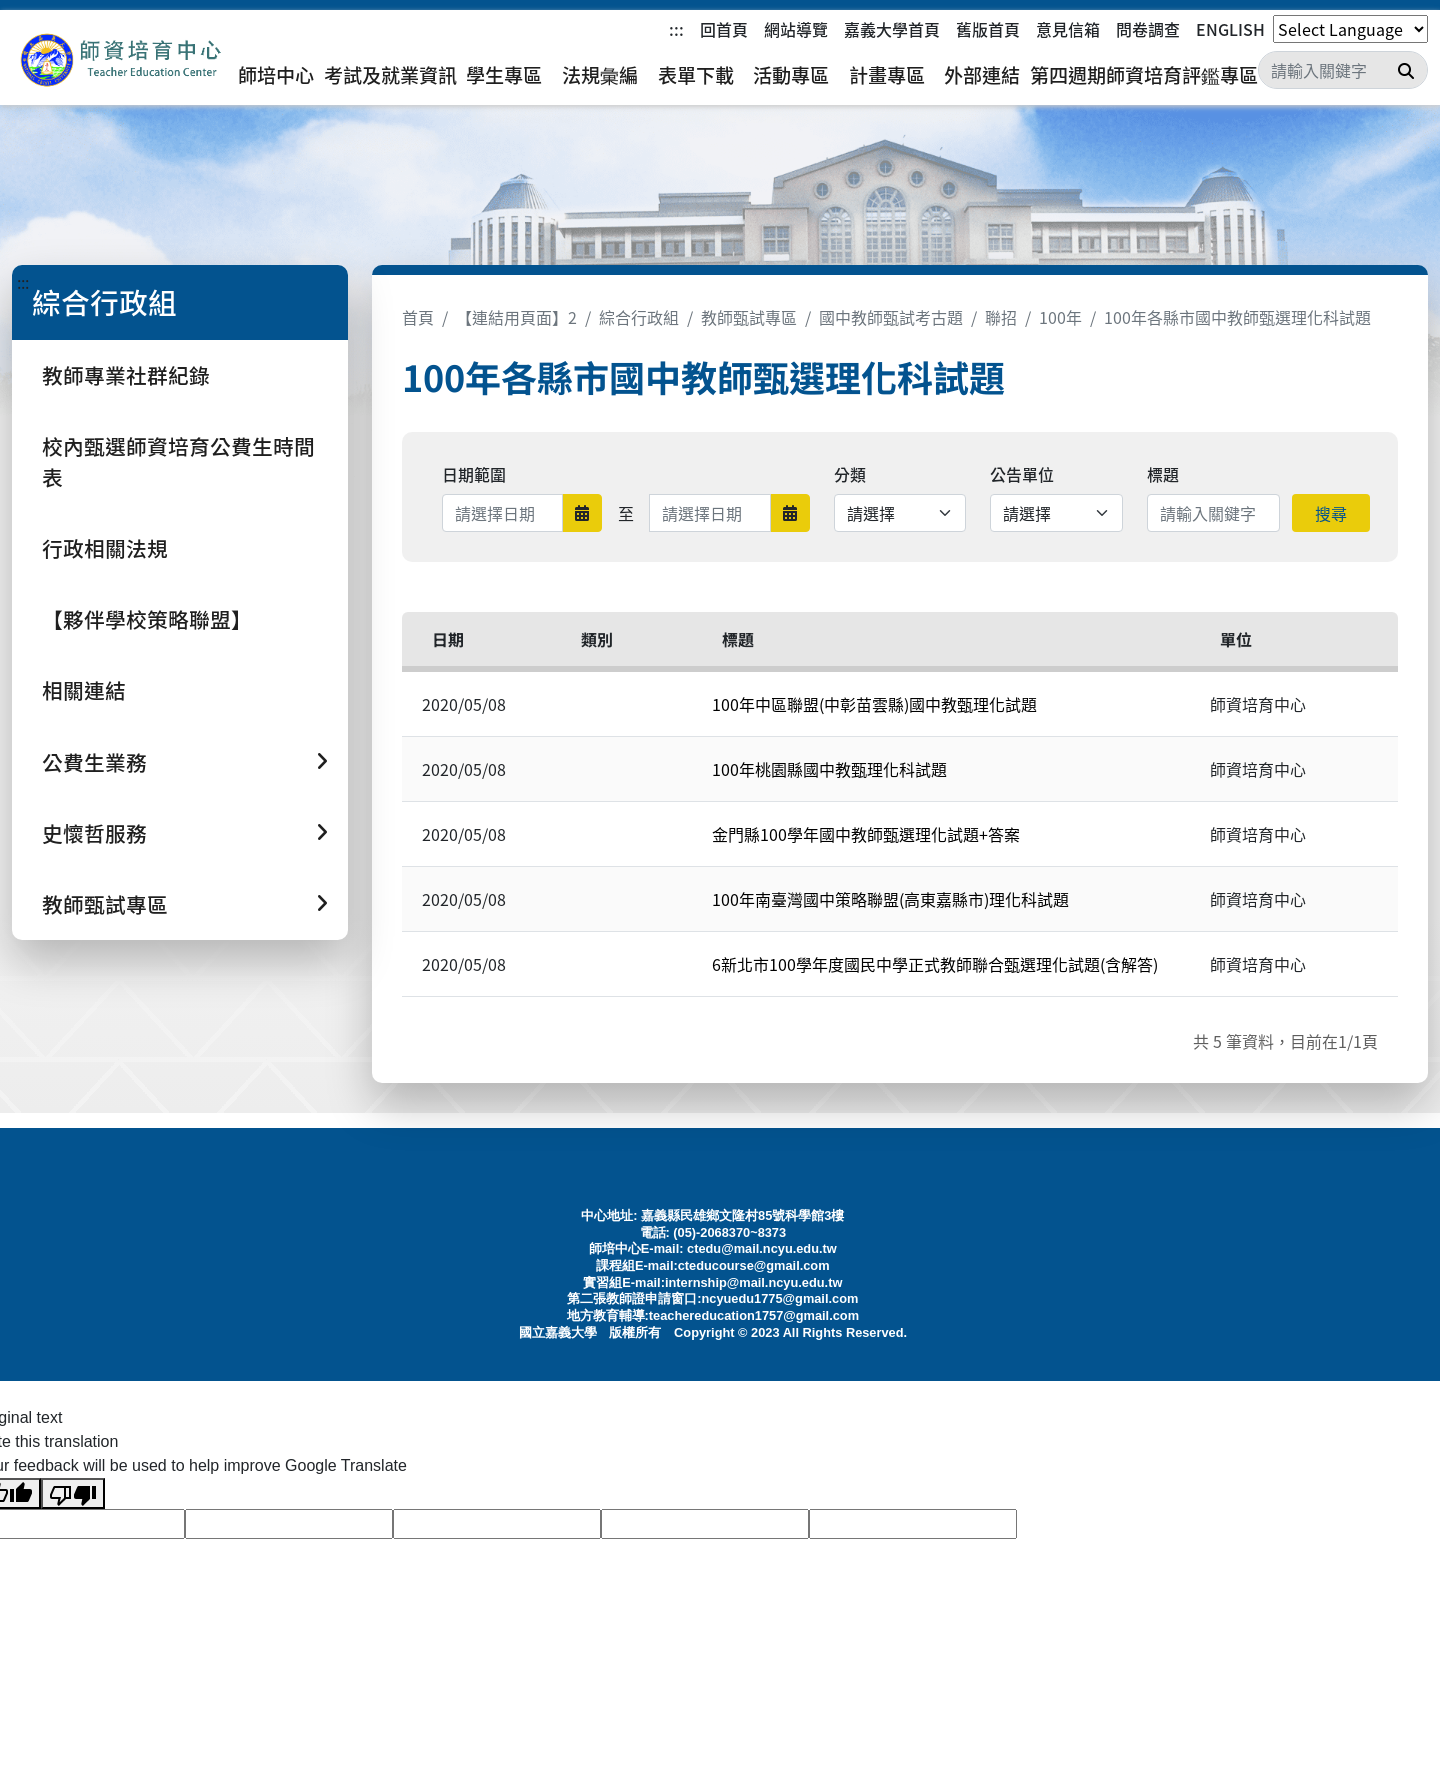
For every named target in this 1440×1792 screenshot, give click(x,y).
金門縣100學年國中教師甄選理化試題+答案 (866, 834)
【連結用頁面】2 (516, 317)
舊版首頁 (988, 29)
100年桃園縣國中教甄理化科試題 (829, 769)
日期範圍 (474, 474)
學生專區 (504, 75)
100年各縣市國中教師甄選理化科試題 (1237, 317)
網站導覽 (796, 29)
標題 (1163, 474)
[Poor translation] (73, 1493)
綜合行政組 (639, 317)
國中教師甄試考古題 (891, 317)
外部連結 (982, 75)
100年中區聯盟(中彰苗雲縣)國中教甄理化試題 (874, 704)
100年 (1060, 317)
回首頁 (724, 29)
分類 (850, 474)
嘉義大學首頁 (892, 29)
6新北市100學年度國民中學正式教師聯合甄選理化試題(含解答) (935, 964)
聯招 (1001, 317)
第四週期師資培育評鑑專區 (1144, 75)
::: (676, 29)
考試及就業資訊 (390, 75)
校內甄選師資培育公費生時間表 (178, 461)
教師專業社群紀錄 (126, 375)
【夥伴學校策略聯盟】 (147, 619)
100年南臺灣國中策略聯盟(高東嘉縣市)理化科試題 (890, 899)
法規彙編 (600, 75)
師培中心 (276, 75)
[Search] (1343, 70)
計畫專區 (887, 75)
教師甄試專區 (749, 317)
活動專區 (791, 75)
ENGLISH (1230, 29)
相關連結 (84, 690)
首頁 (418, 317)
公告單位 (1022, 474)
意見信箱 (1068, 29)
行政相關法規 (105, 548)
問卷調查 (1148, 29)
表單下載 (696, 75)
